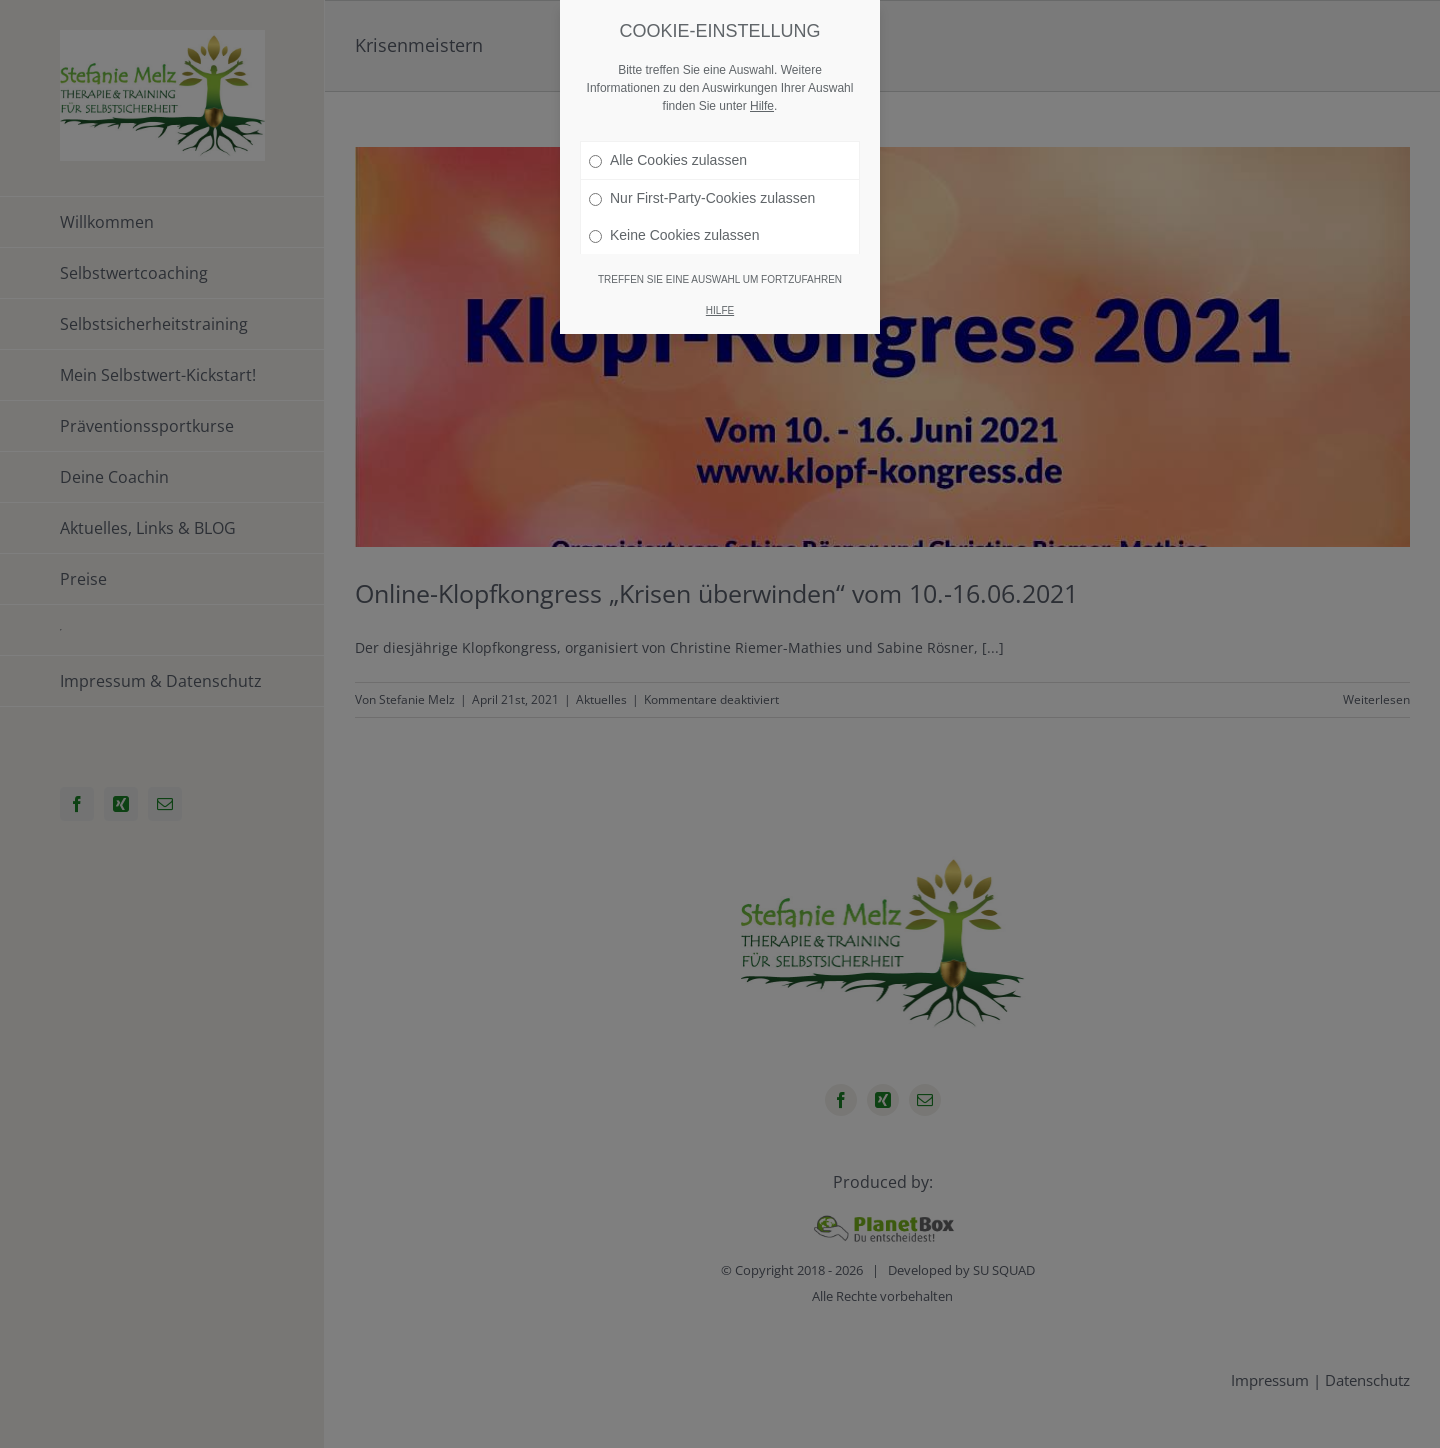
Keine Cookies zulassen (674, 235)
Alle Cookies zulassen (668, 160)
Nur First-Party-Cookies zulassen (702, 198)
